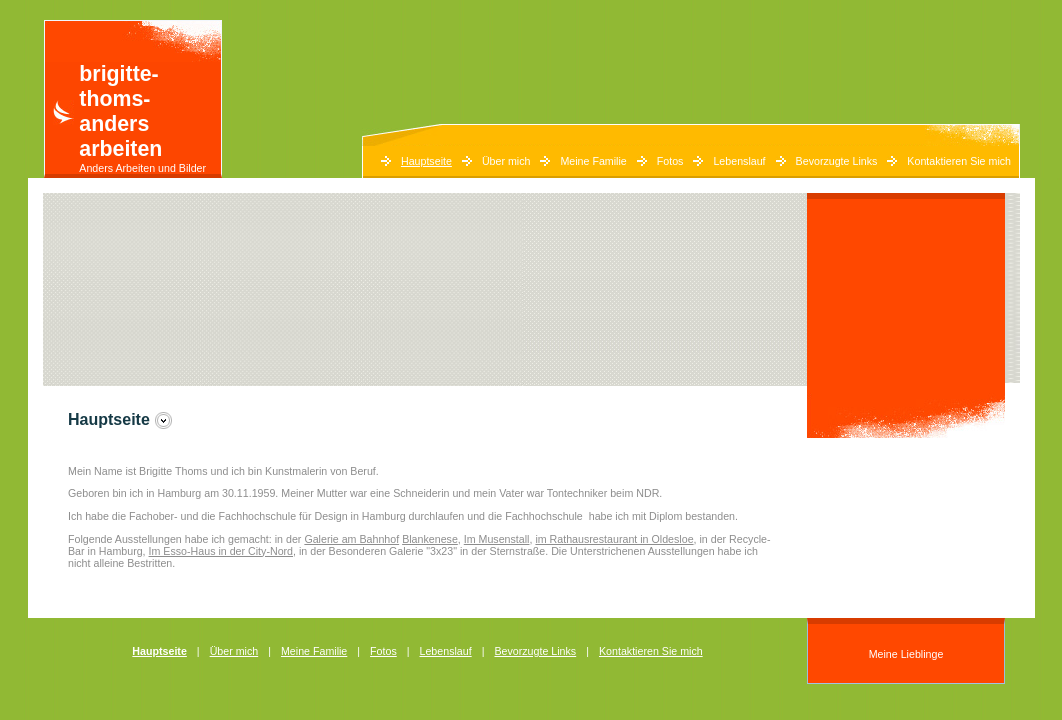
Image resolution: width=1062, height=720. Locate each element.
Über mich (506, 161)
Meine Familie (593, 161)
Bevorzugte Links (837, 161)
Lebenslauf (739, 161)
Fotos (670, 161)
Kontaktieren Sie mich (959, 161)
